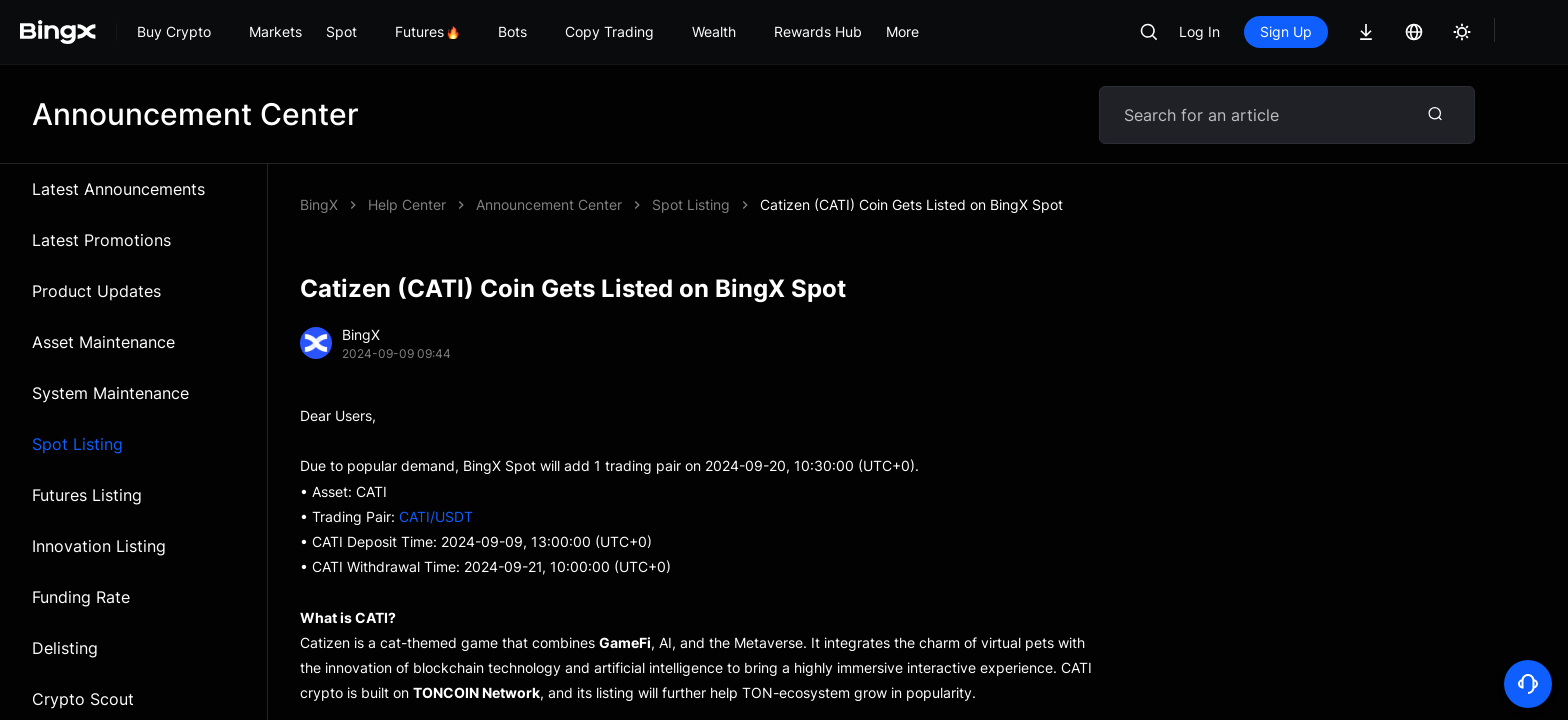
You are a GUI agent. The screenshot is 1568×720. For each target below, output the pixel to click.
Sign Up (1286, 31)
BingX (319, 204)
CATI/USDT (436, 516)
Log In (1199, 31)
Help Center (407, 204)
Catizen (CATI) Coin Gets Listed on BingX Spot (627, 204)
